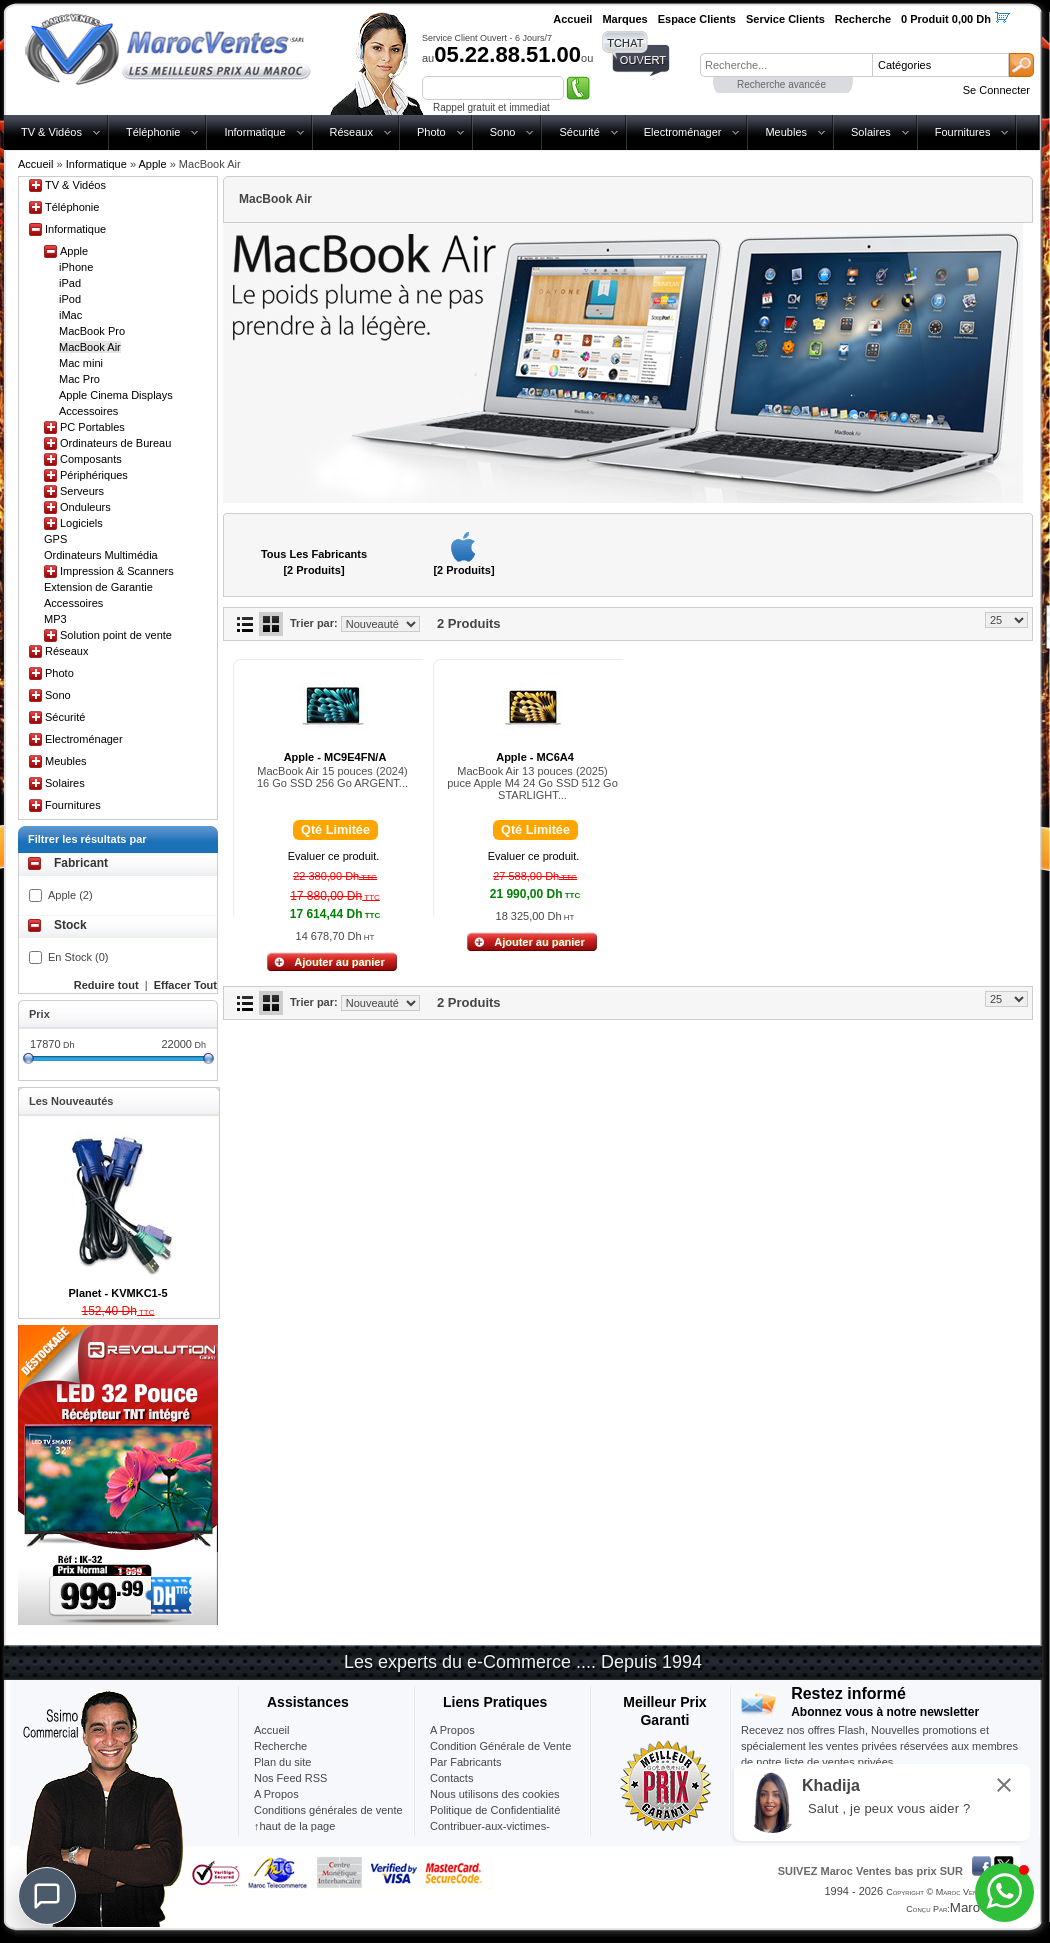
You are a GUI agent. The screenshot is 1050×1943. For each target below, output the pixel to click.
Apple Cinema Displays (116, 395)
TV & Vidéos (51, 132)
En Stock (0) (78, 957)
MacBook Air (90, 347)
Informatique (254, 132)
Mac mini (81, 363)
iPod (70, 299)
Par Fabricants (466, 1762)
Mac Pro (79, 379)
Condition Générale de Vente (500, 1746)
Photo (431, 132)
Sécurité (579, 132)
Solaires (871, 132)
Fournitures (963, 132)
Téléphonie (153, 132)
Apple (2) (70, 895)
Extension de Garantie (98, 587)
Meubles (786, 132)
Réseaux (351, 132)
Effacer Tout (185, 985)
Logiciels (81, 523)
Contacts (451, 1778)
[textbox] (786, 65)
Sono (503, 132)
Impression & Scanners (117, 571)
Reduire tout (106, 985)
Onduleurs (85, 507)
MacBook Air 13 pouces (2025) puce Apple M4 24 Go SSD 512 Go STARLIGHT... (532, 783)
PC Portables (92, 427)
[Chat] (47, 1896)
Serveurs (82, 491)
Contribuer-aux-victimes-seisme (490, 1834)
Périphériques (94, 475)
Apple (152, 164)
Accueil (35, 164)
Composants (91, 459)
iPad (70, 283)
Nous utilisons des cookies (495, 1794)
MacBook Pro (92, 331)
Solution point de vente (116, 635)
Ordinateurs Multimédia (101, 555)
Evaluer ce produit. (334, 856)
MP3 (55, 619)
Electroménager (683, 132)
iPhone (76, 267)
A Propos (452, 1730)
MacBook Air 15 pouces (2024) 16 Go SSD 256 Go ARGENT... (332, 777)
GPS (55, 539)
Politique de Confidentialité (495, 1810)
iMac (70, 315)
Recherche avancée (781, 84)
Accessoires (88, 411)
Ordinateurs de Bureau (115, 443)
